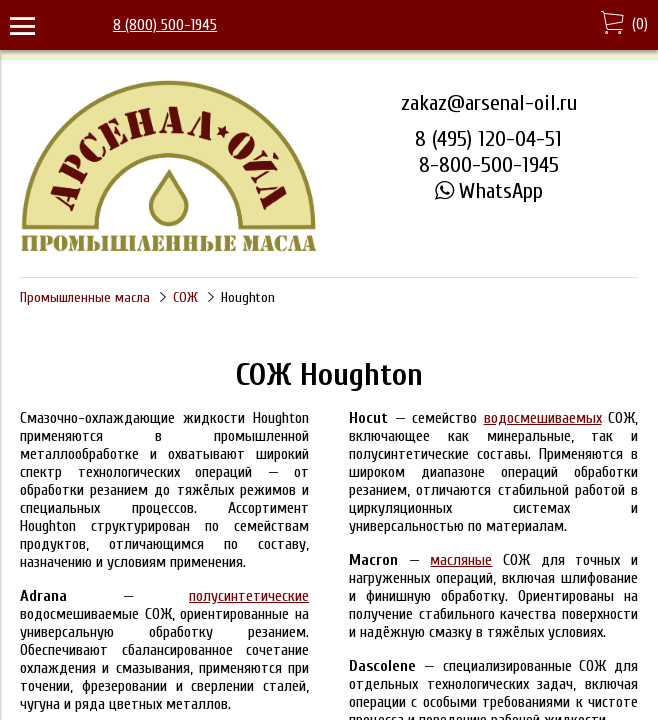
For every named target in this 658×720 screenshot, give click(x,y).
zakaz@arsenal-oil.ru (489, 103)
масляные (461, 560)
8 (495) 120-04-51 (488, 139)
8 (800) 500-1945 (165, 25)
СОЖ (185, 297)
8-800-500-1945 (489, 165)
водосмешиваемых (543, 418)
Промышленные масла (85, 297)
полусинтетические (249, 596)
